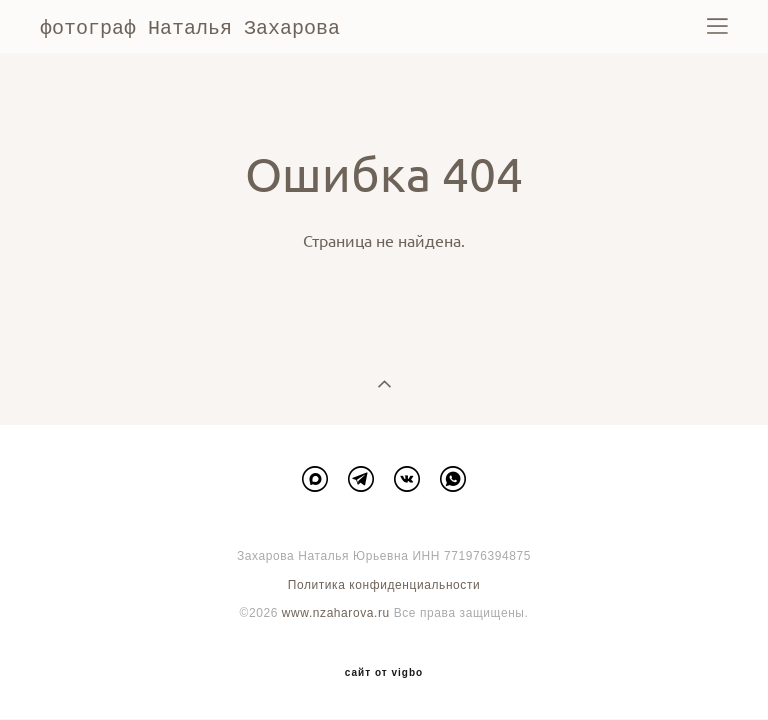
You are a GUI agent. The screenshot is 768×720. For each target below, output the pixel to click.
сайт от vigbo (384, 672)
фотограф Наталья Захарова (190, 27)
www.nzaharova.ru (336, 612)
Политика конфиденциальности (384, 584)
